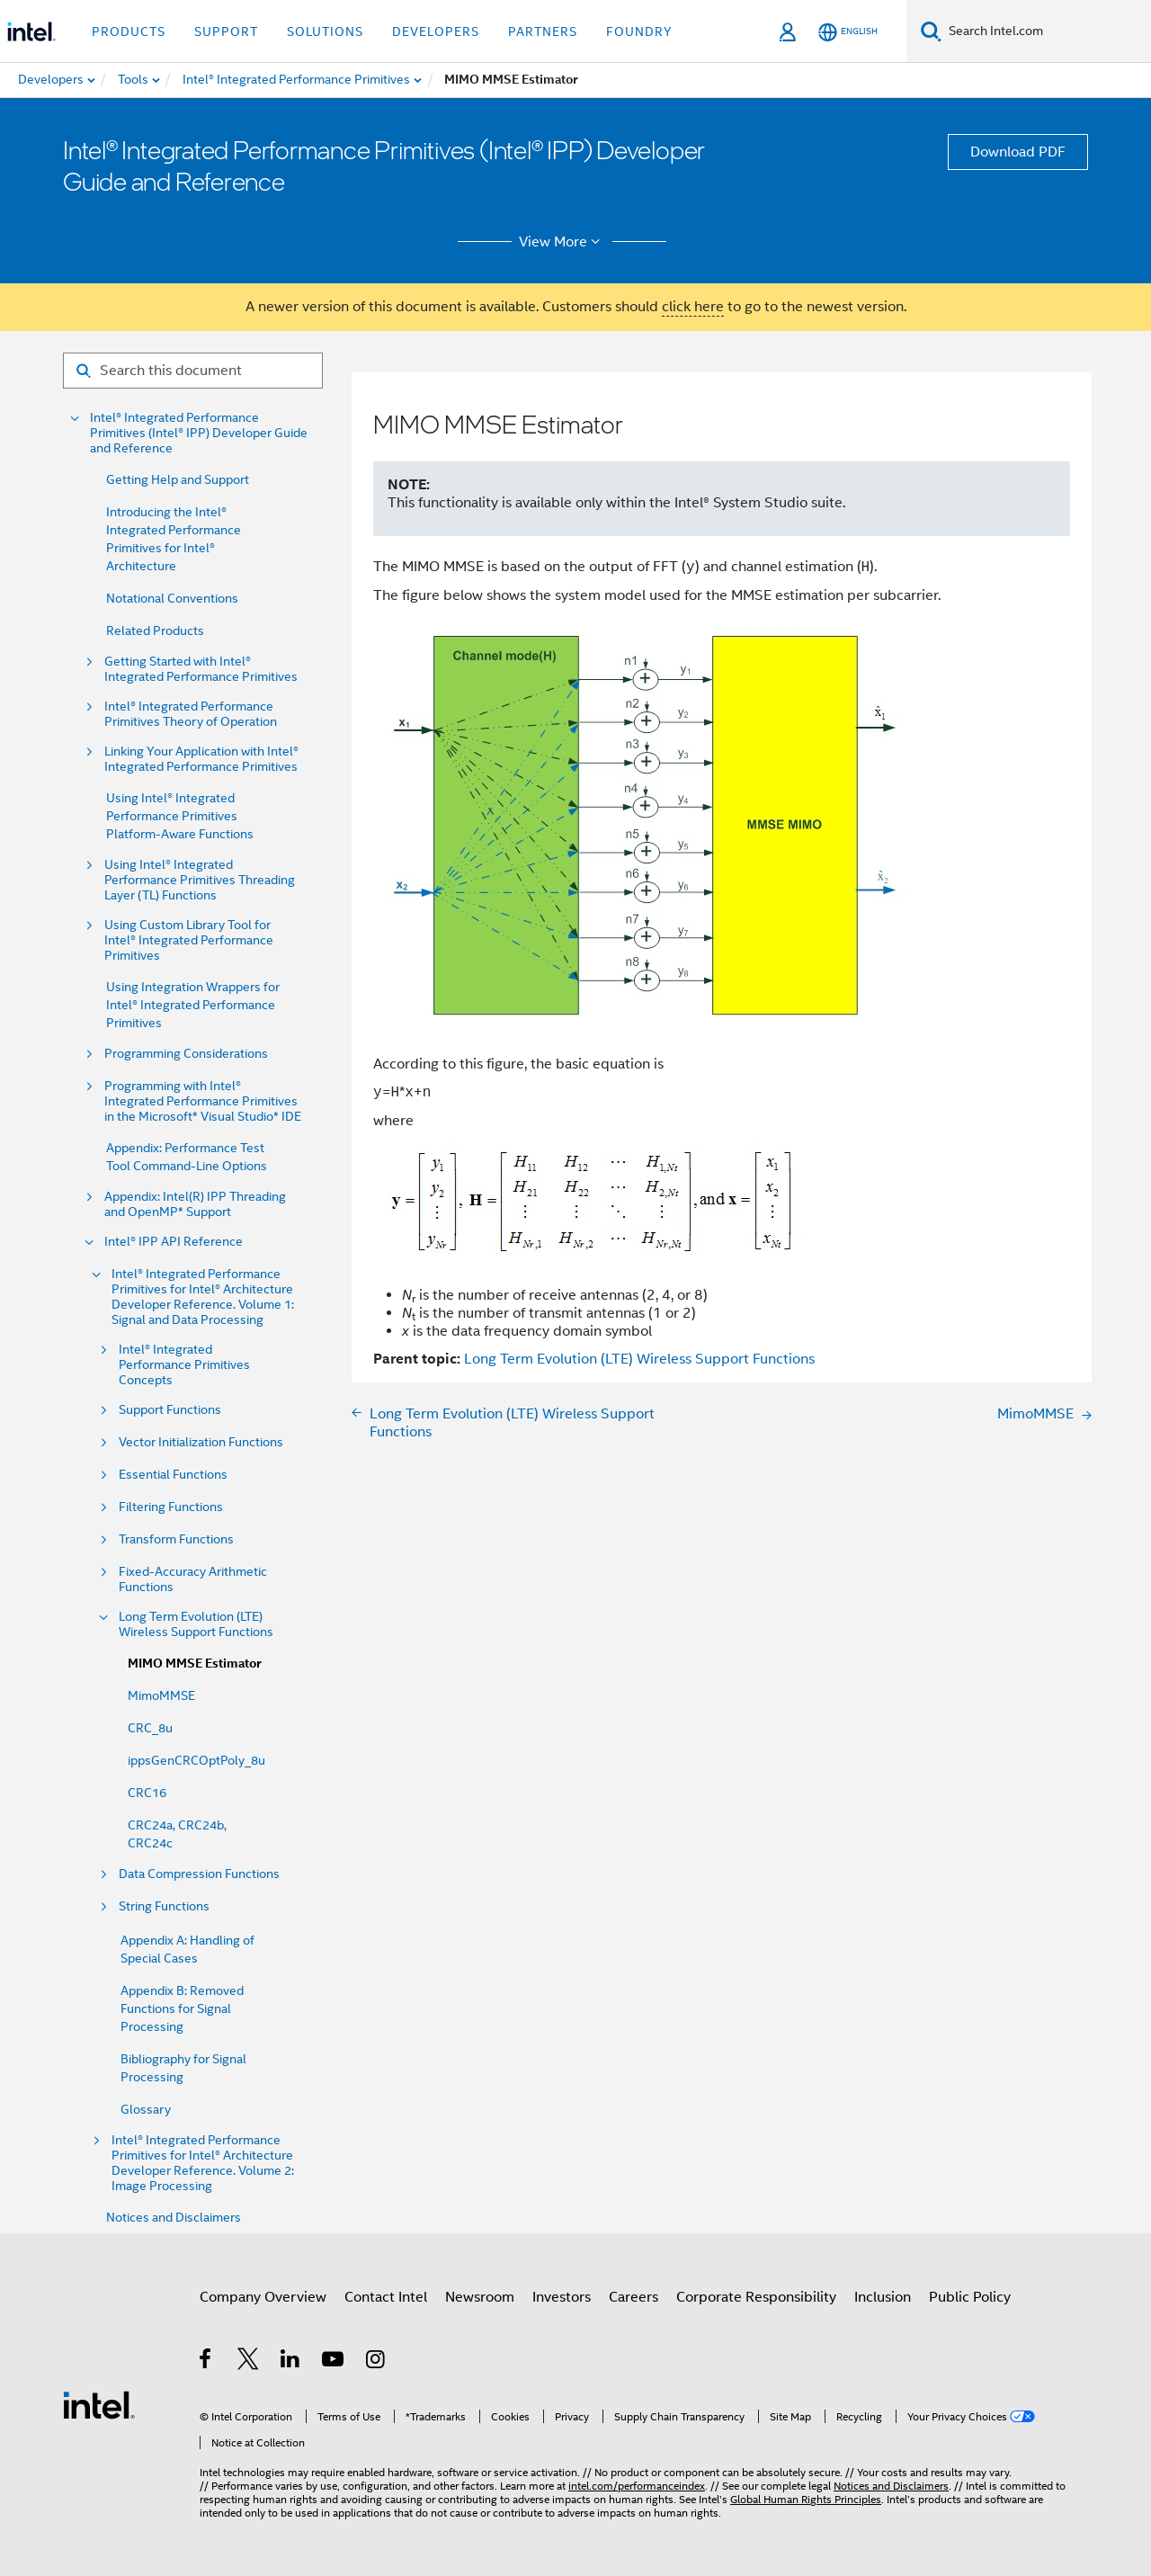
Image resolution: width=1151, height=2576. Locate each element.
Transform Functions (176, 1539)
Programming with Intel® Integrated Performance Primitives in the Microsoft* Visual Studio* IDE (202, 1101)
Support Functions (170, 1410)
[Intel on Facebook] (206, 2362)
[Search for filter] (193, 371)
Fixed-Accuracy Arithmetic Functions (193, 1579)
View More (562, 242)
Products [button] (128, 31)
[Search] (931, 31)
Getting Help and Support (177, 479)
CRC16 (147, 1792)
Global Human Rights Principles (805, 2499)
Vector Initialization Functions (201, 1442)
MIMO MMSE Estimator (194, 1663)
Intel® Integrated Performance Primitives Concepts (184, 1365)
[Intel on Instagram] (376, 2362)
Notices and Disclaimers (173, 2217)
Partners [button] (542, 31)
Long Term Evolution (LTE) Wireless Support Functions (196, 1624)
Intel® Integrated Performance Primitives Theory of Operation (190, 714)
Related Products (155, 630)
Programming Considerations (186, 1053)
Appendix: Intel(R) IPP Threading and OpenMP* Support (195, 1204)
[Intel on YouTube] (334, 2362)
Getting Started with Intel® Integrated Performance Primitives (201, 669)
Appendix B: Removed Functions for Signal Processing (182, 2008)
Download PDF (1018, 152)
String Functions (164, 1906)
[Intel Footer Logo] (99, 2404)
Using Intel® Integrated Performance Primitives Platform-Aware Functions (180, 816)
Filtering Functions (171, 1507)
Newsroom (479, 2297)
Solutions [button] (325, 31)
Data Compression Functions (199, 1874)
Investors (561, 2297)
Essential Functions (173, 1474)
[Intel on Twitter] (249, 2362)
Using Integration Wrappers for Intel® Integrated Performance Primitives (193, 1005)
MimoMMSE (161, 1695)
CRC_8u (150, 1728)
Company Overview (263, 2297)
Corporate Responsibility (756, 2297)
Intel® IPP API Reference (173, 1241)
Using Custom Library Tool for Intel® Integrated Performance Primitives (188, 940)
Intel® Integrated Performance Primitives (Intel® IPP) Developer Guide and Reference (199, 433)
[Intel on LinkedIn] (291, 2362)
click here (693, 307)
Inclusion (882, 2297)
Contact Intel (385, 2297)
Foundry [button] (639, 31)
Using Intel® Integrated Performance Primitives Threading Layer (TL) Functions (199, 880)
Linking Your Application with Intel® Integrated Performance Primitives (201, 759)
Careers (633, 2297)
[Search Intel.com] (1046, 31)
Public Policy (970, 2297)
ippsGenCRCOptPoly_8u (196, 1760)
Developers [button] (435, 31)
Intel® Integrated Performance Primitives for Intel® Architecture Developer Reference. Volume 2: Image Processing (203, 2163)
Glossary (145, 2109)
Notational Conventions (172, 598)
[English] (848, 32)
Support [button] (226, 31)
